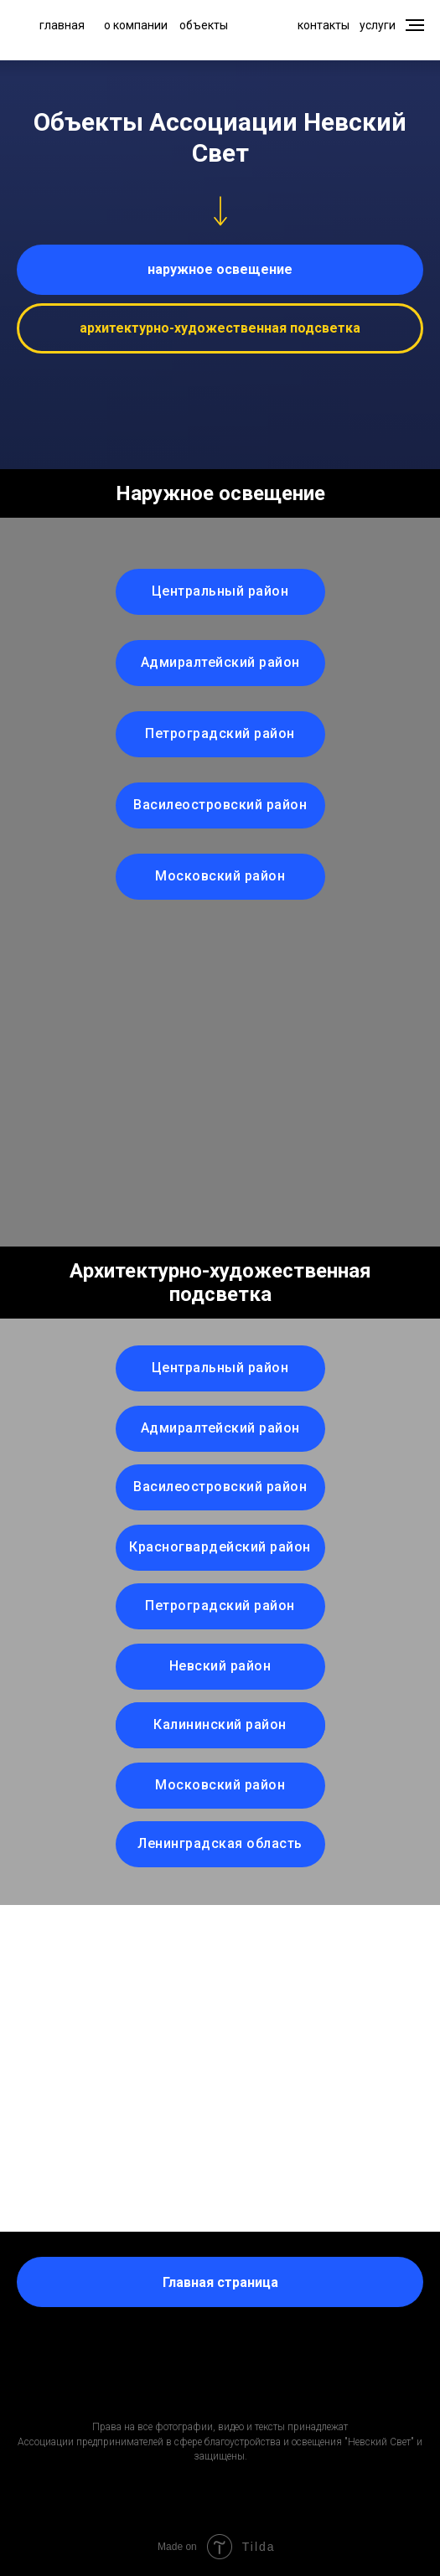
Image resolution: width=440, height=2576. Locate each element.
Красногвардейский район (220, 1547)
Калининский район (220, 1724)
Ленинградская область (220, 1843)
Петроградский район (220, 733)
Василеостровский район (220, 805)
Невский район (220, 1666)
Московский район (220, 876)
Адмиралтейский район (220, 662)
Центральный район (220, 591)
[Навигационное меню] (415, 25)
